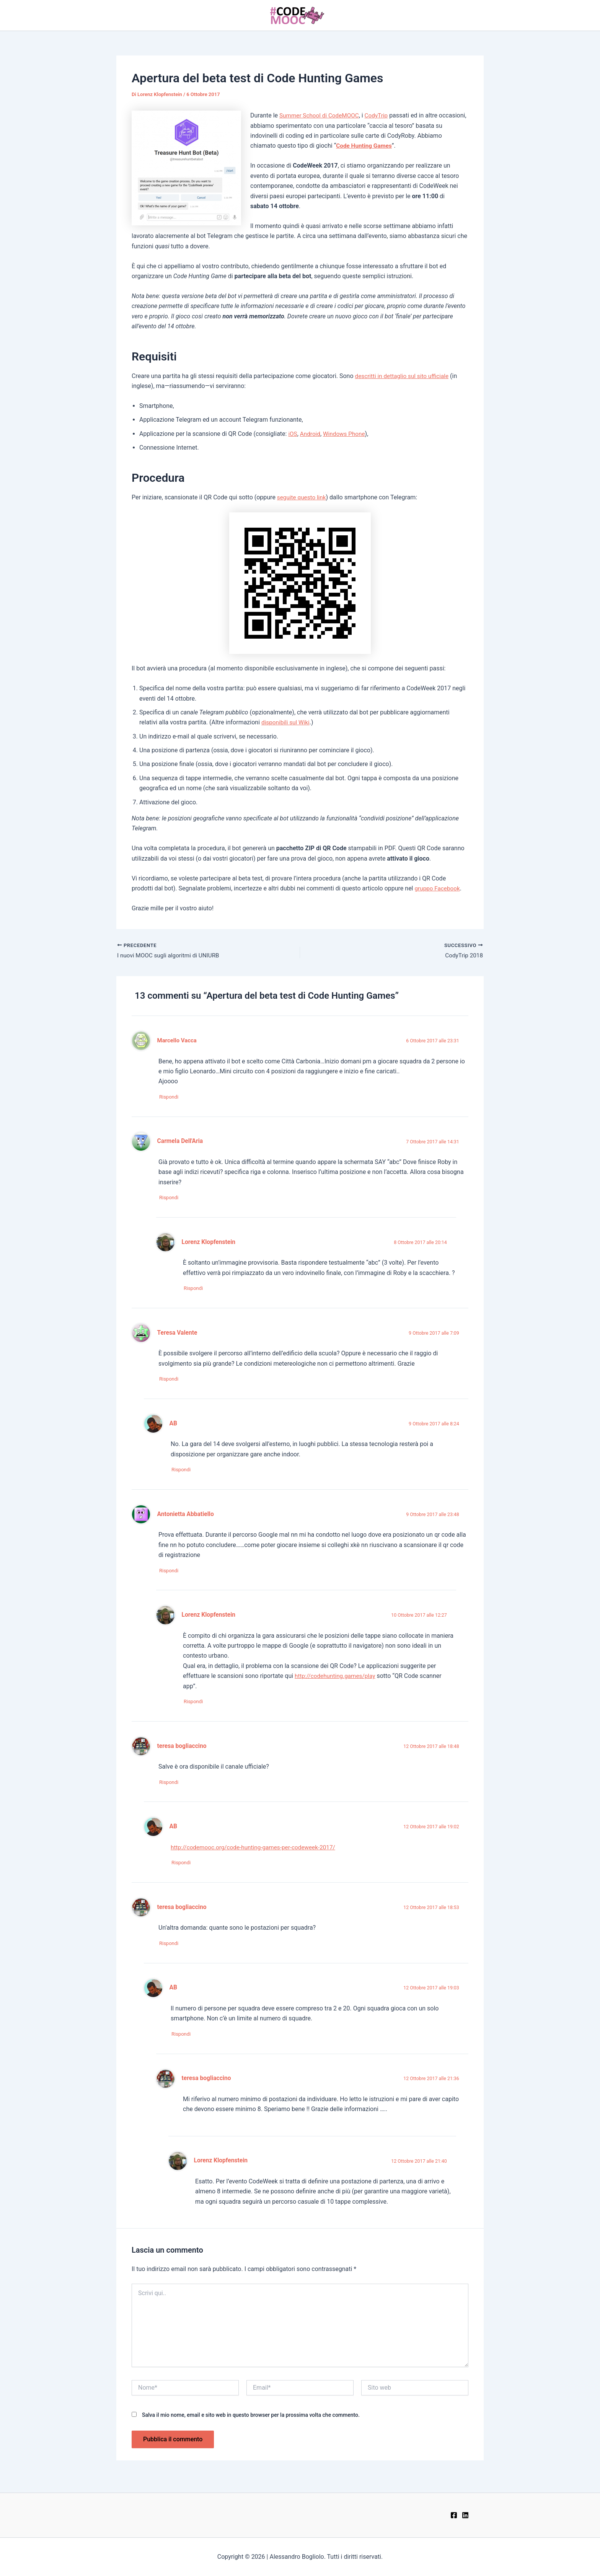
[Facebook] (453, 2515)
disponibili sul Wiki (286, 722)
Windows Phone (346, 433)
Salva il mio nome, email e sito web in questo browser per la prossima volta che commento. (251, 2422)
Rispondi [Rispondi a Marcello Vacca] (171, 1098)
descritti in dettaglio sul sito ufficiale (404, 376)
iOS (292, 433)
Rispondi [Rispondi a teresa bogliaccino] (171, 1787)
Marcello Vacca (178, 1041)
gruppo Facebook (438, 888)
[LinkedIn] (465, 2515)
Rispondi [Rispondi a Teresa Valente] (171, 1382)
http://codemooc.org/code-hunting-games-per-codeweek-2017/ (257, 1853)
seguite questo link (302, 497)
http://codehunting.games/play (337, 1680)
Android (311, 433)
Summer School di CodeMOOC (320, 115)
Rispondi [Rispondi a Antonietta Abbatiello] (171, 1575)
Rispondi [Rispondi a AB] (184, 1473)
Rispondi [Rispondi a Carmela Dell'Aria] (171, 1199)
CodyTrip (380, 115)
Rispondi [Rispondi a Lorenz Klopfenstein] (196, 1290)
